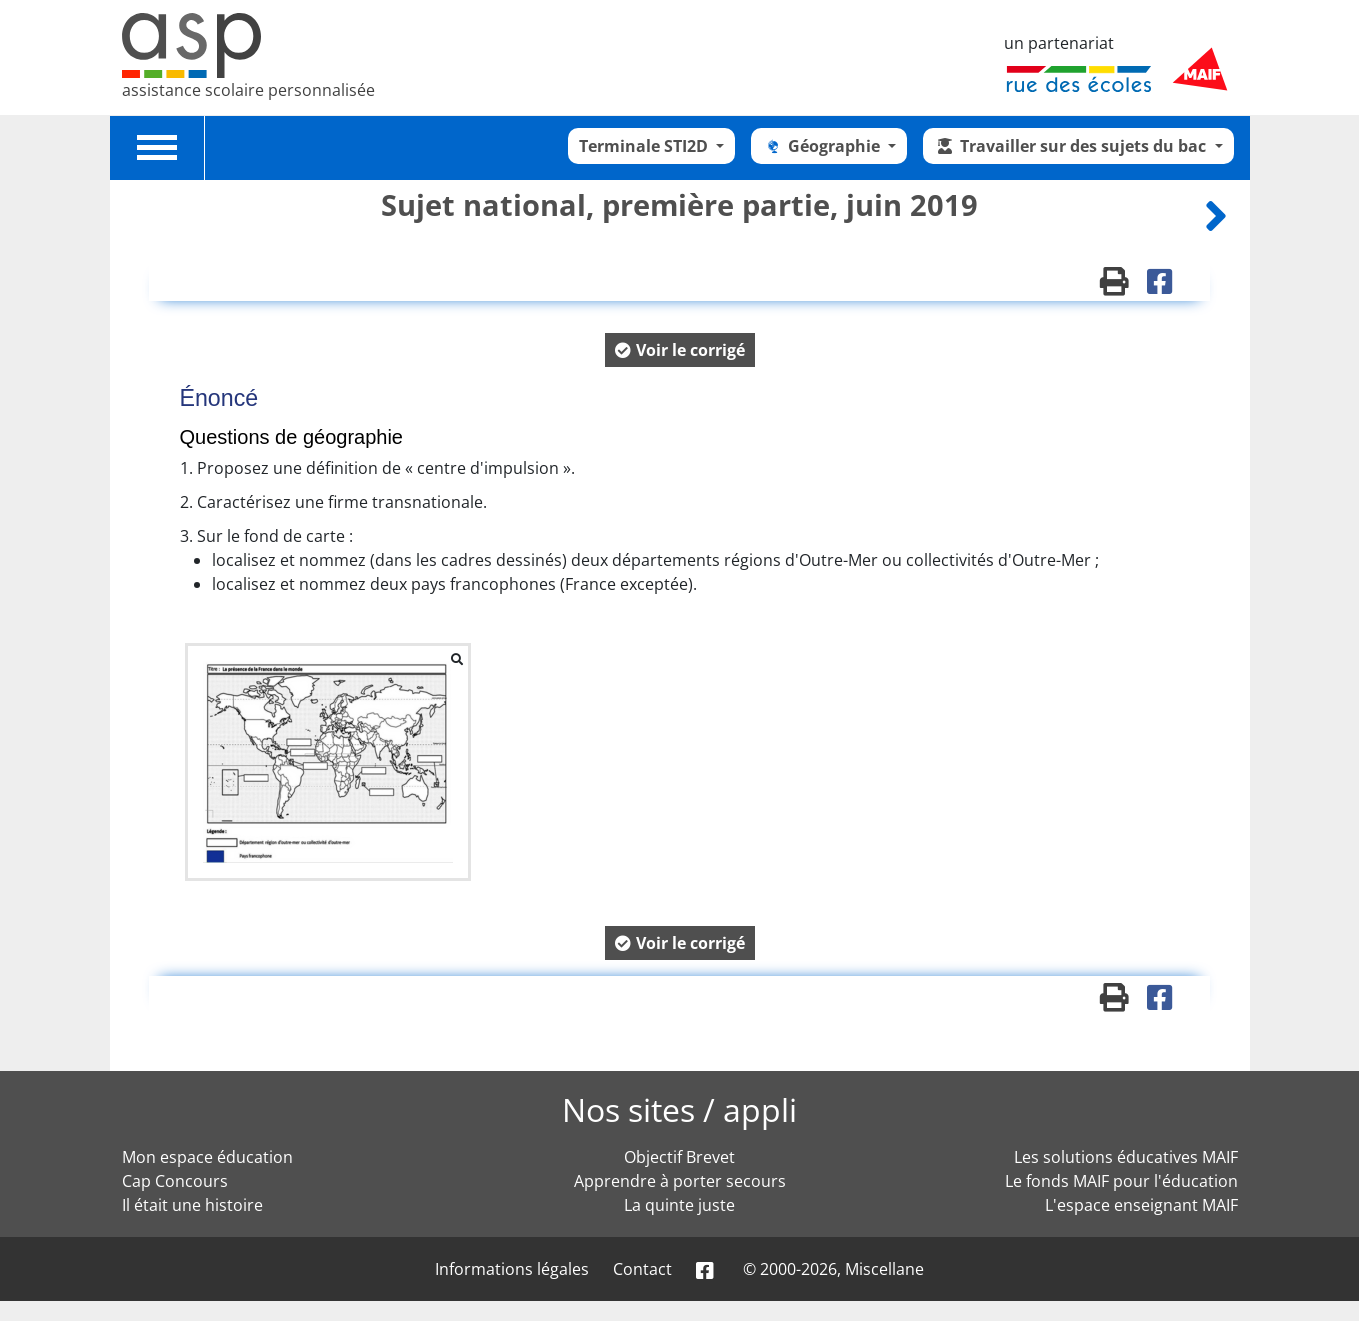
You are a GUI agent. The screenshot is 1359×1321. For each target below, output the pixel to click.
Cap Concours (175, 1181)
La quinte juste (679, 1205)
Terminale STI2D (645, 146)
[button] (680, 350)
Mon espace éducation (207, 1157)
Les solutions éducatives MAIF (1126, 1157)
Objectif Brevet (679, 1157)
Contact (642, 1269)
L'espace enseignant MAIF (1141, 1205)
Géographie (823, 146)
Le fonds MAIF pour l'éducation (1121, 1181)
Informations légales (512, 1269)
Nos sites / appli (679, 1109)
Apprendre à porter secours (680, 1181)
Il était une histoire (192, 1205)
